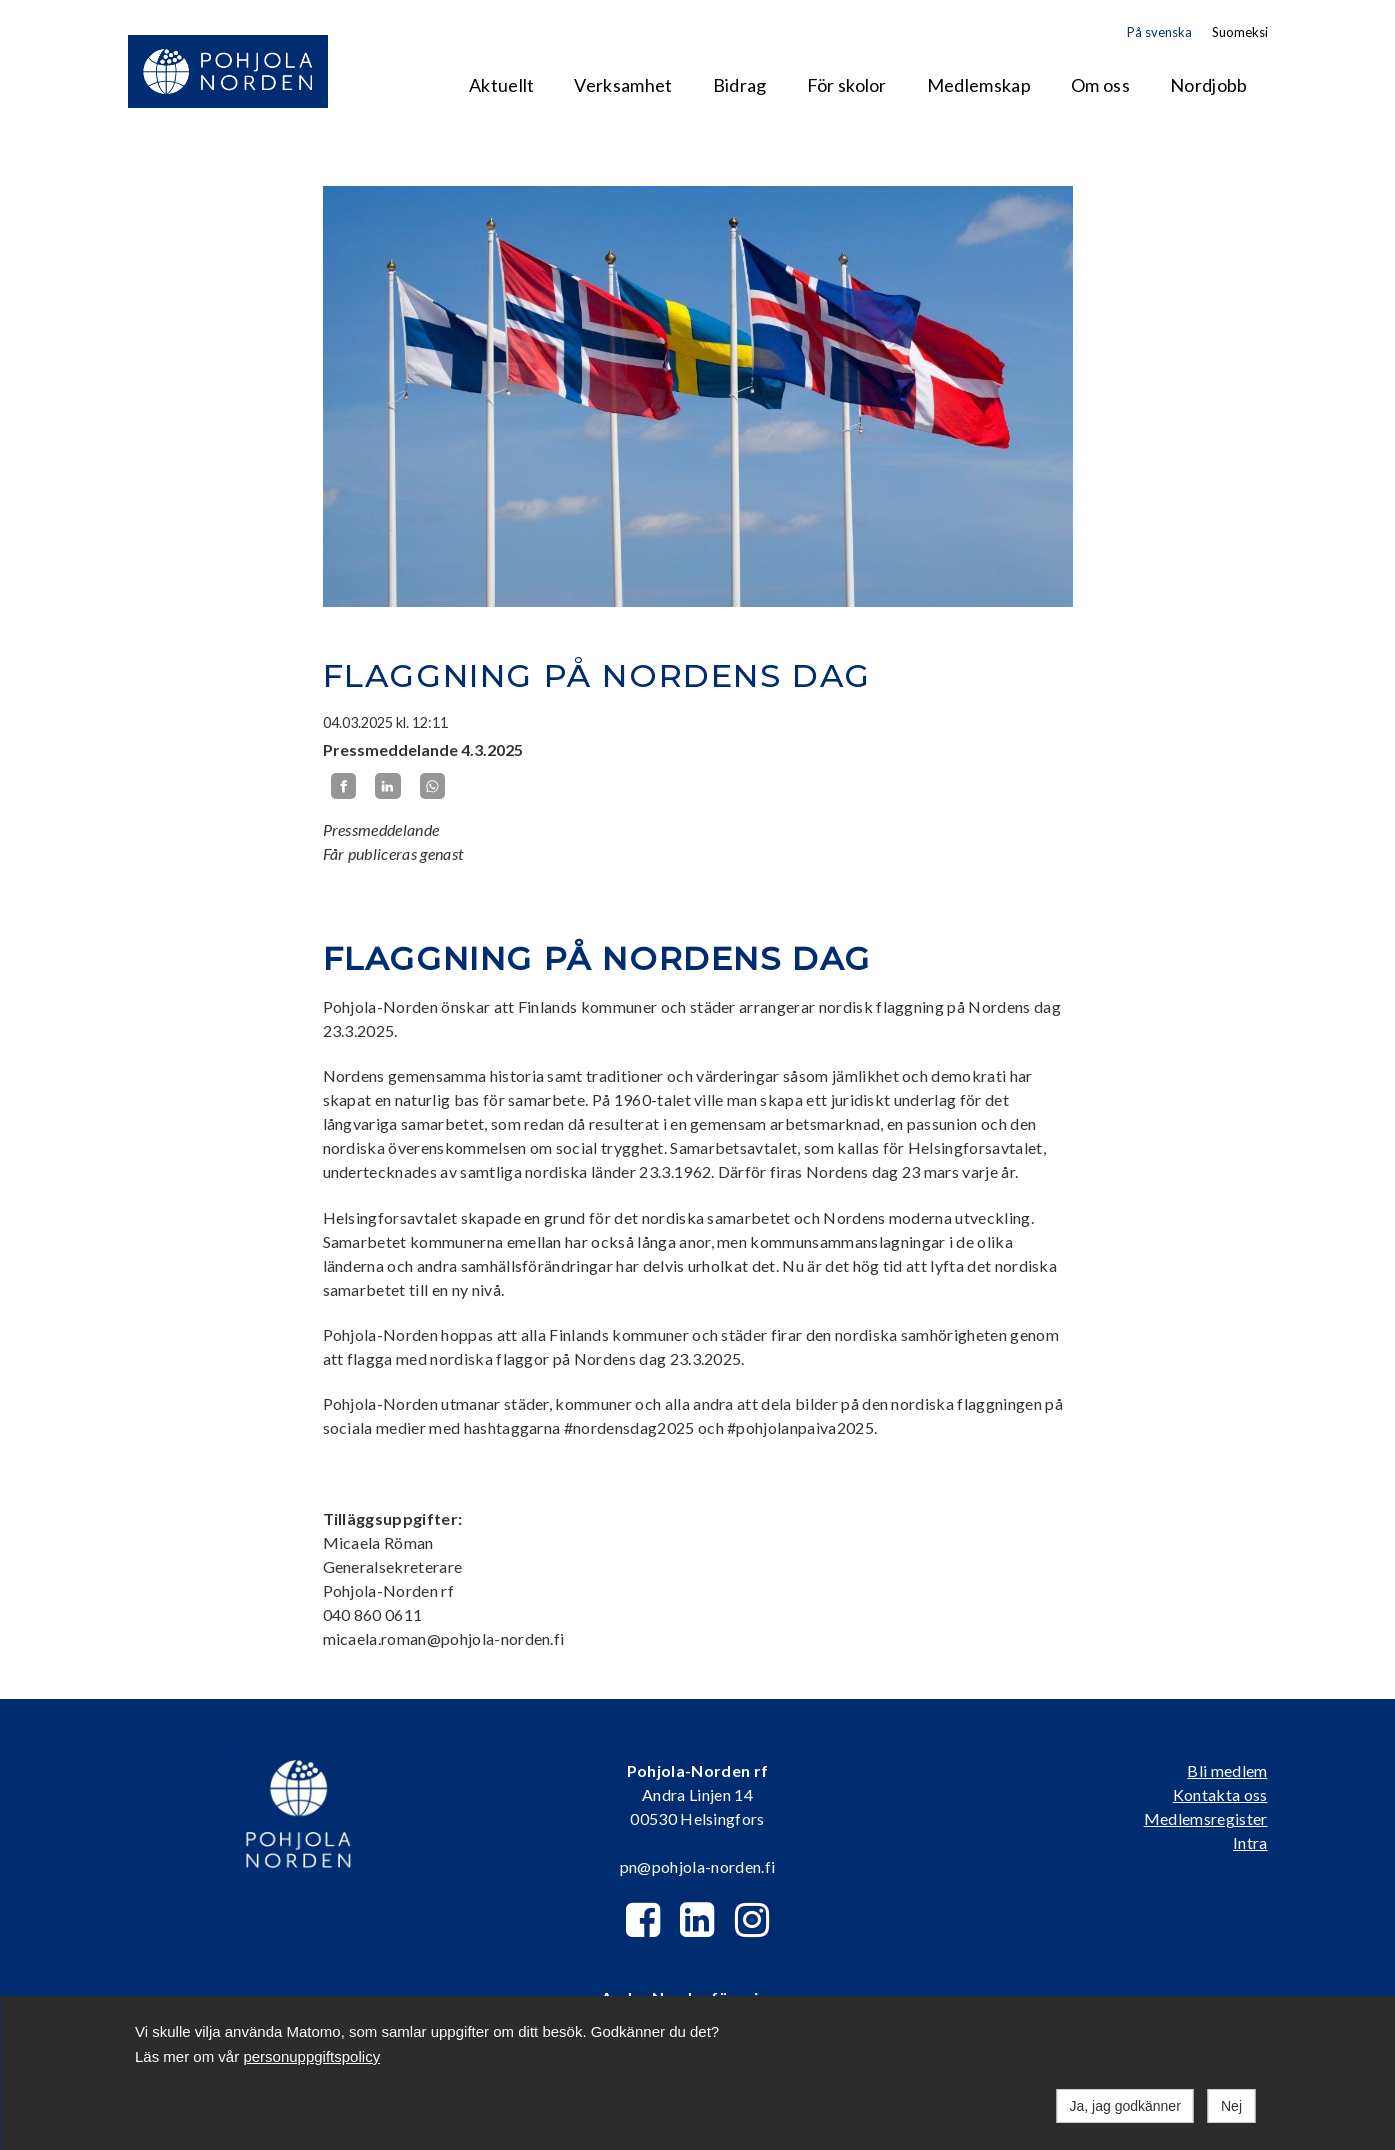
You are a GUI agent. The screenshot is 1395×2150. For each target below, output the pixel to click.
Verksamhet (623, 85)
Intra (1250, 1842)
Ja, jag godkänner (1125, 2106)
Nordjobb (1209, 85)
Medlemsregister (1206, 1818)
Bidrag (740, 85)
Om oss (1100, 85)
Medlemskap (979, 85)
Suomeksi (1240, 32)
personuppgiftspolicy (311, 2056)
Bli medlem (1227, 1770)
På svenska (1159, 32)
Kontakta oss (1220, 1794)
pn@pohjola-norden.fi (697, 1866)
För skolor (847, 85)
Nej (1231, 2106)
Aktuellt (502, 85)
